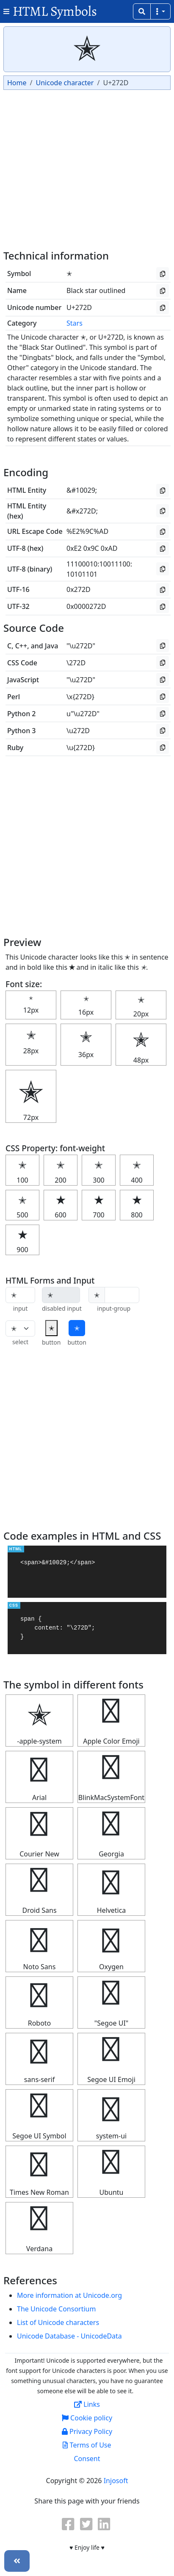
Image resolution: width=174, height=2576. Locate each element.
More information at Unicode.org (69, 2295)
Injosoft (116, 2480)
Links (87, 2404)
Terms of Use (87, 2445)
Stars (74, 323)
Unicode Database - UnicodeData (69, 2336)
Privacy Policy (87, 2431)
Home (17, 82)
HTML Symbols (55, 11)
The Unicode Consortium (56, 2309)
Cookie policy (87, 2418)
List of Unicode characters (58, 2322)
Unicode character (65, 82)
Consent (87, 2458)
